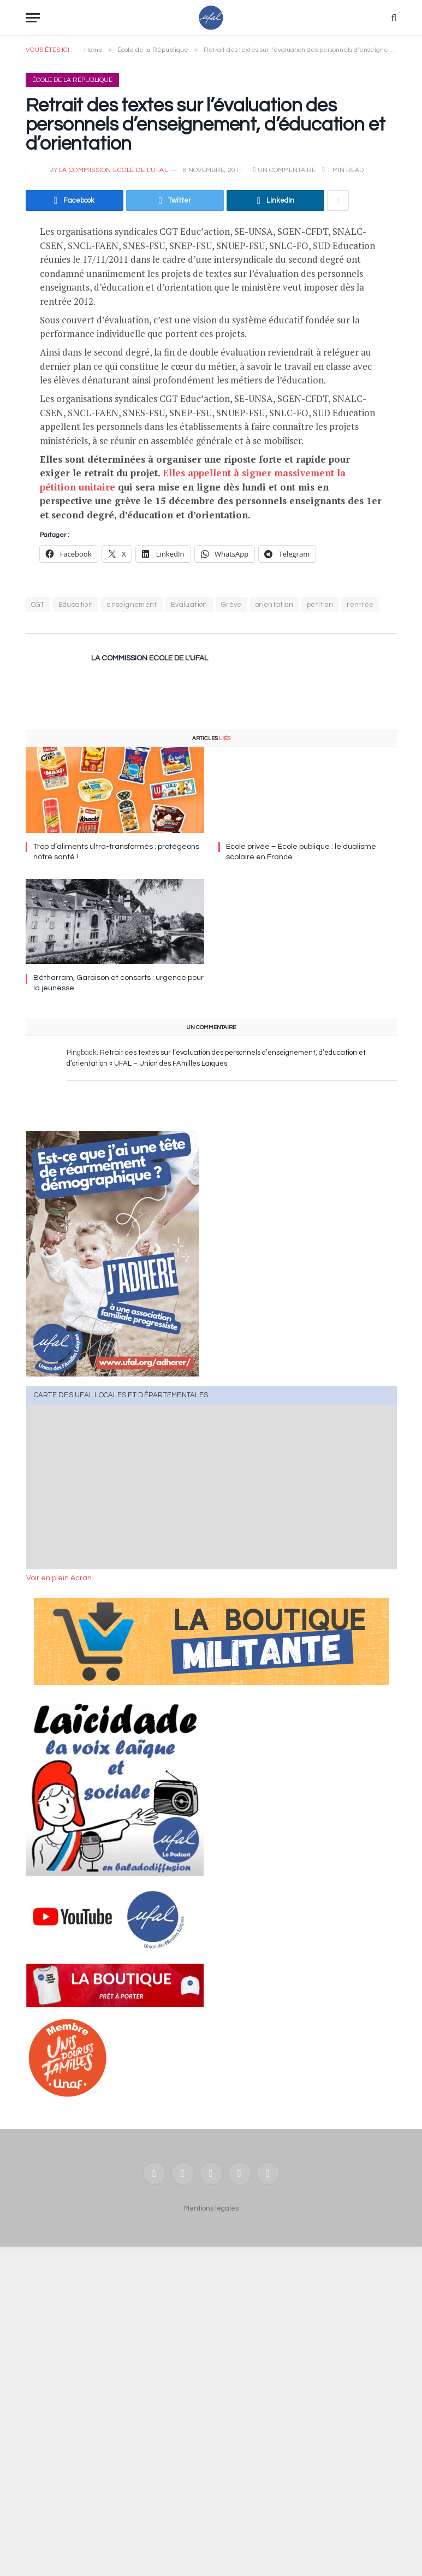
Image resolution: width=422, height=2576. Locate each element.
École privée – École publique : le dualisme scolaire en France (301, 852)
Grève (231, 604)
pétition (320, 604)
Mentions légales (211, 2208)
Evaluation (189, 604)
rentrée (360, 604)
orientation (274, 604)
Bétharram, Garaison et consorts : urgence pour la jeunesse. (118, 983)
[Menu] (33, 17)
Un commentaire (284, 170)
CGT (38, 604)
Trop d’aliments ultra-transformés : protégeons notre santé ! (116, 852)
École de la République (72, 80)
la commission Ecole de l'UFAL (113, 170)
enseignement (131, 604)
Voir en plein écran (59, 1578)
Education (75, 604)
